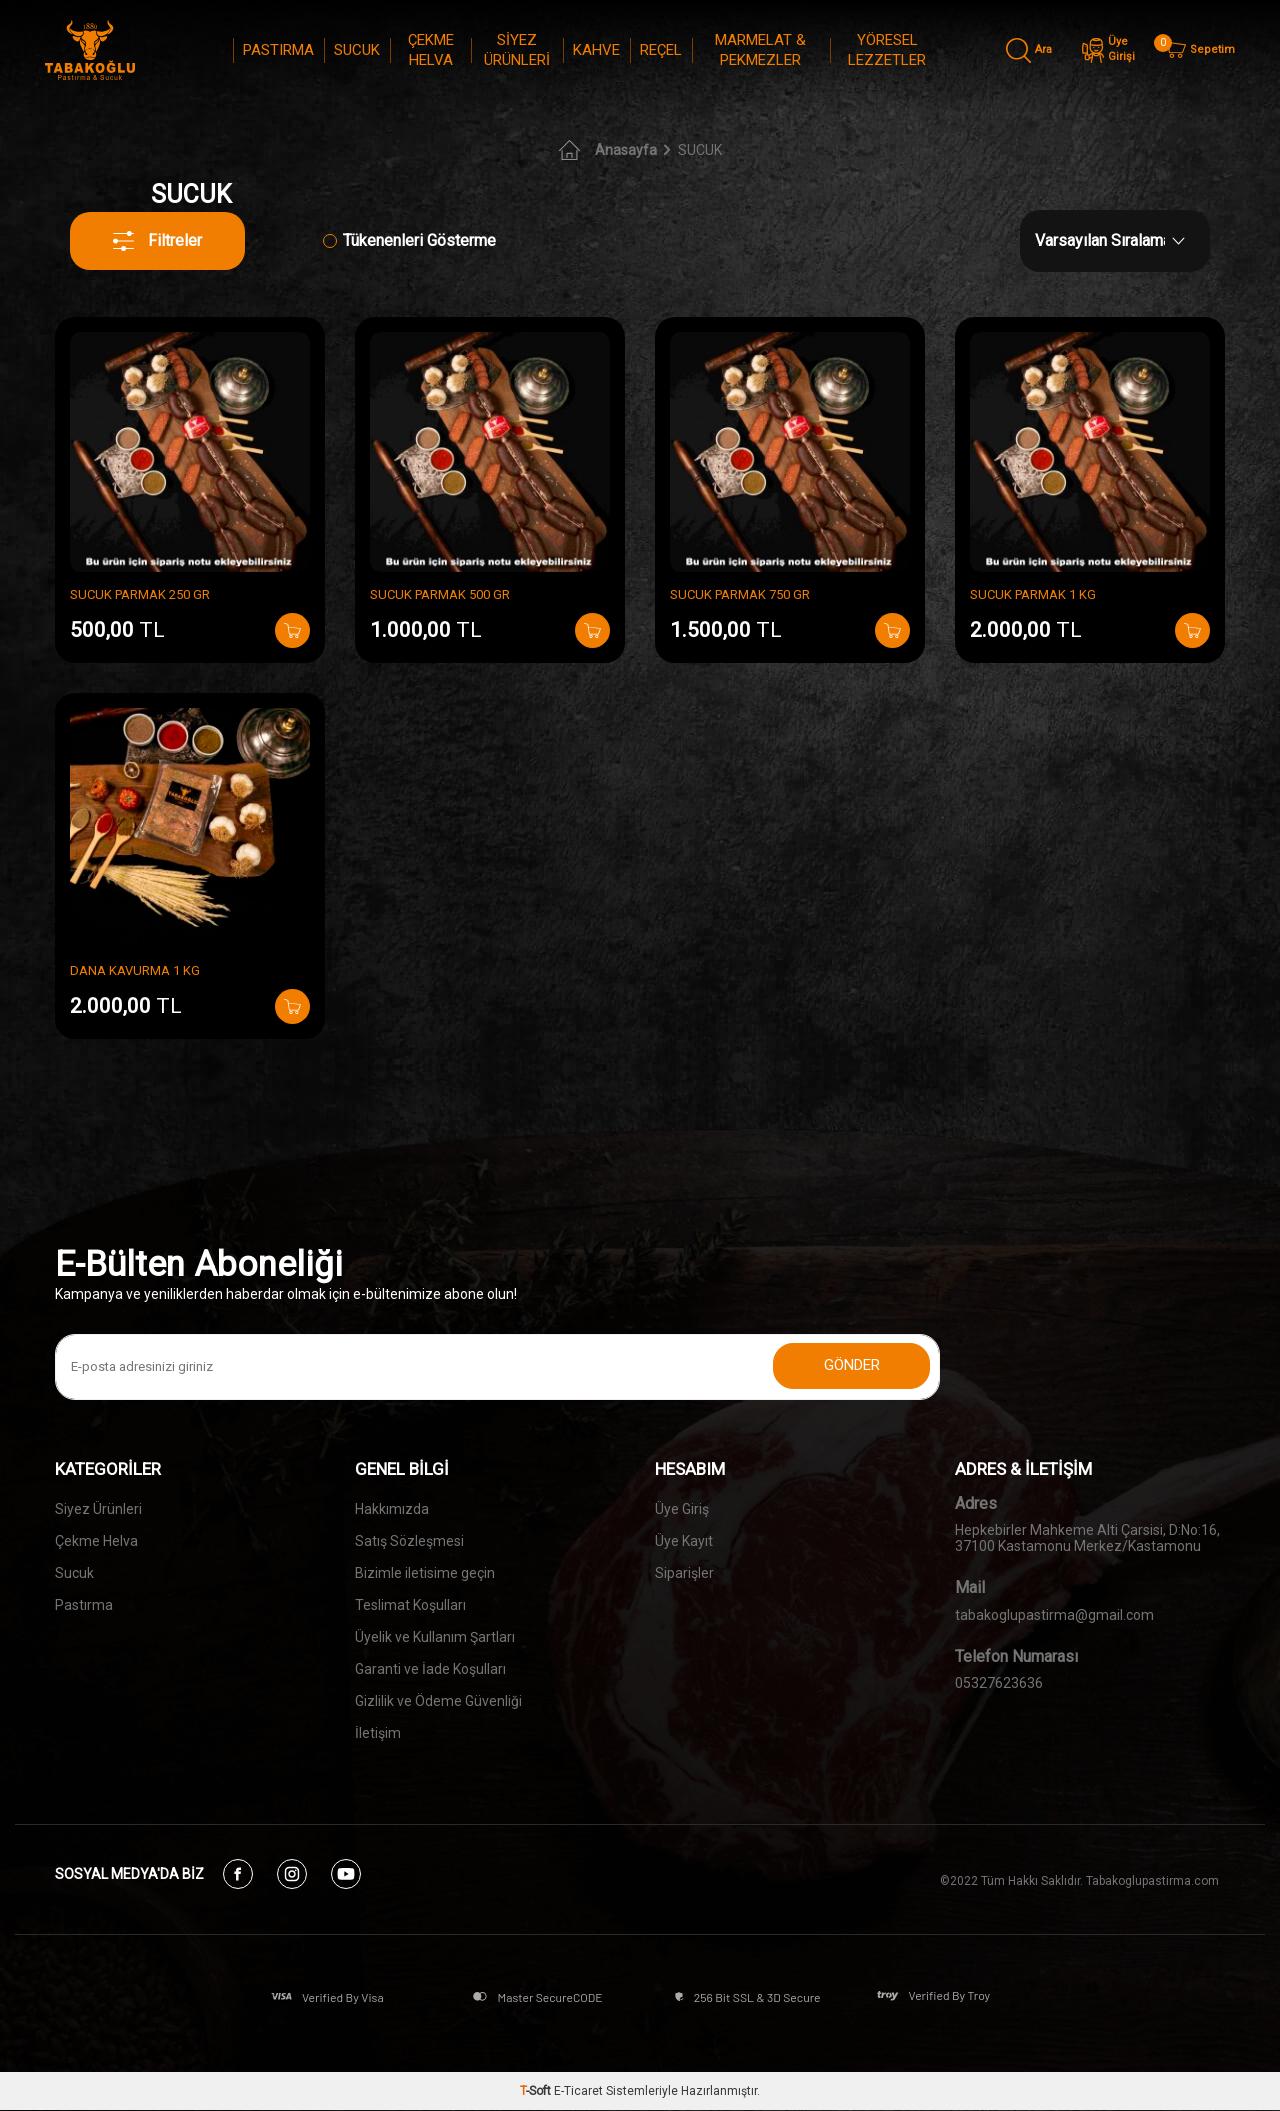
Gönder (850, 1367)
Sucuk (74, 1573)
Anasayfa (608, 150)
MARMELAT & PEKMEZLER (760, 50)
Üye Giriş (682, 1509)
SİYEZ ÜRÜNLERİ (517, 50)
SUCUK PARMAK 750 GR (740, 594)
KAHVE (596, 50)
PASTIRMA (278, 50)
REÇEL (661, 50)
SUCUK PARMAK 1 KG (1033, 594)
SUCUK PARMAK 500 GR (440, 594)
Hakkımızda (392, 1509)
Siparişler (684, 1573)
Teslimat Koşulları (410, 1605)
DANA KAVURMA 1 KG (135, 970)
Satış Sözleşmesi (409, 1541)
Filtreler (158, 241)
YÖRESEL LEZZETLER (887, 50)
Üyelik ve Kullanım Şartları (435, 1637)
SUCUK (357, 50)
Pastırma (84, 1605)
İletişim (378, 1733)
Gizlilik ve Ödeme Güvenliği (438, 1701)
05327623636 (999, 1683)
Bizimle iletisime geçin (425, 1573)
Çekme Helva (96, 1541)
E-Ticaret (578, 2092)
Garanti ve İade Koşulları (430, 1669)
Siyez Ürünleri (98, 1509)
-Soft (537, 2092)
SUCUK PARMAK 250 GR (140, 594)
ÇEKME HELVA (431, 50)
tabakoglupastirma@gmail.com (1054, 1615)
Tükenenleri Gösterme (409, 240)
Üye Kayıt (684, 1541)
